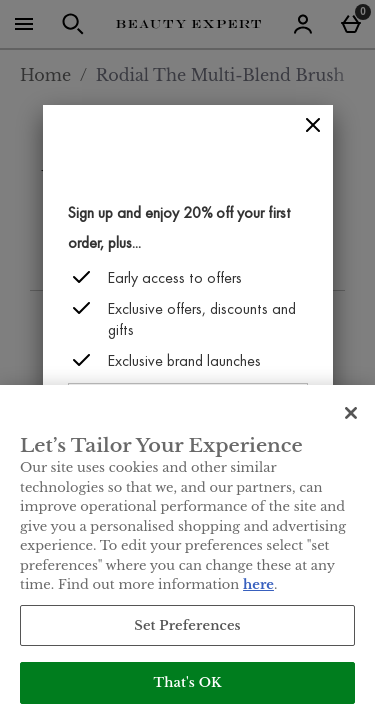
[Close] (313, 125)
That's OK (187, 682)
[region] (187, 552)
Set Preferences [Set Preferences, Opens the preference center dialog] (187, 625)
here (258, 584)
